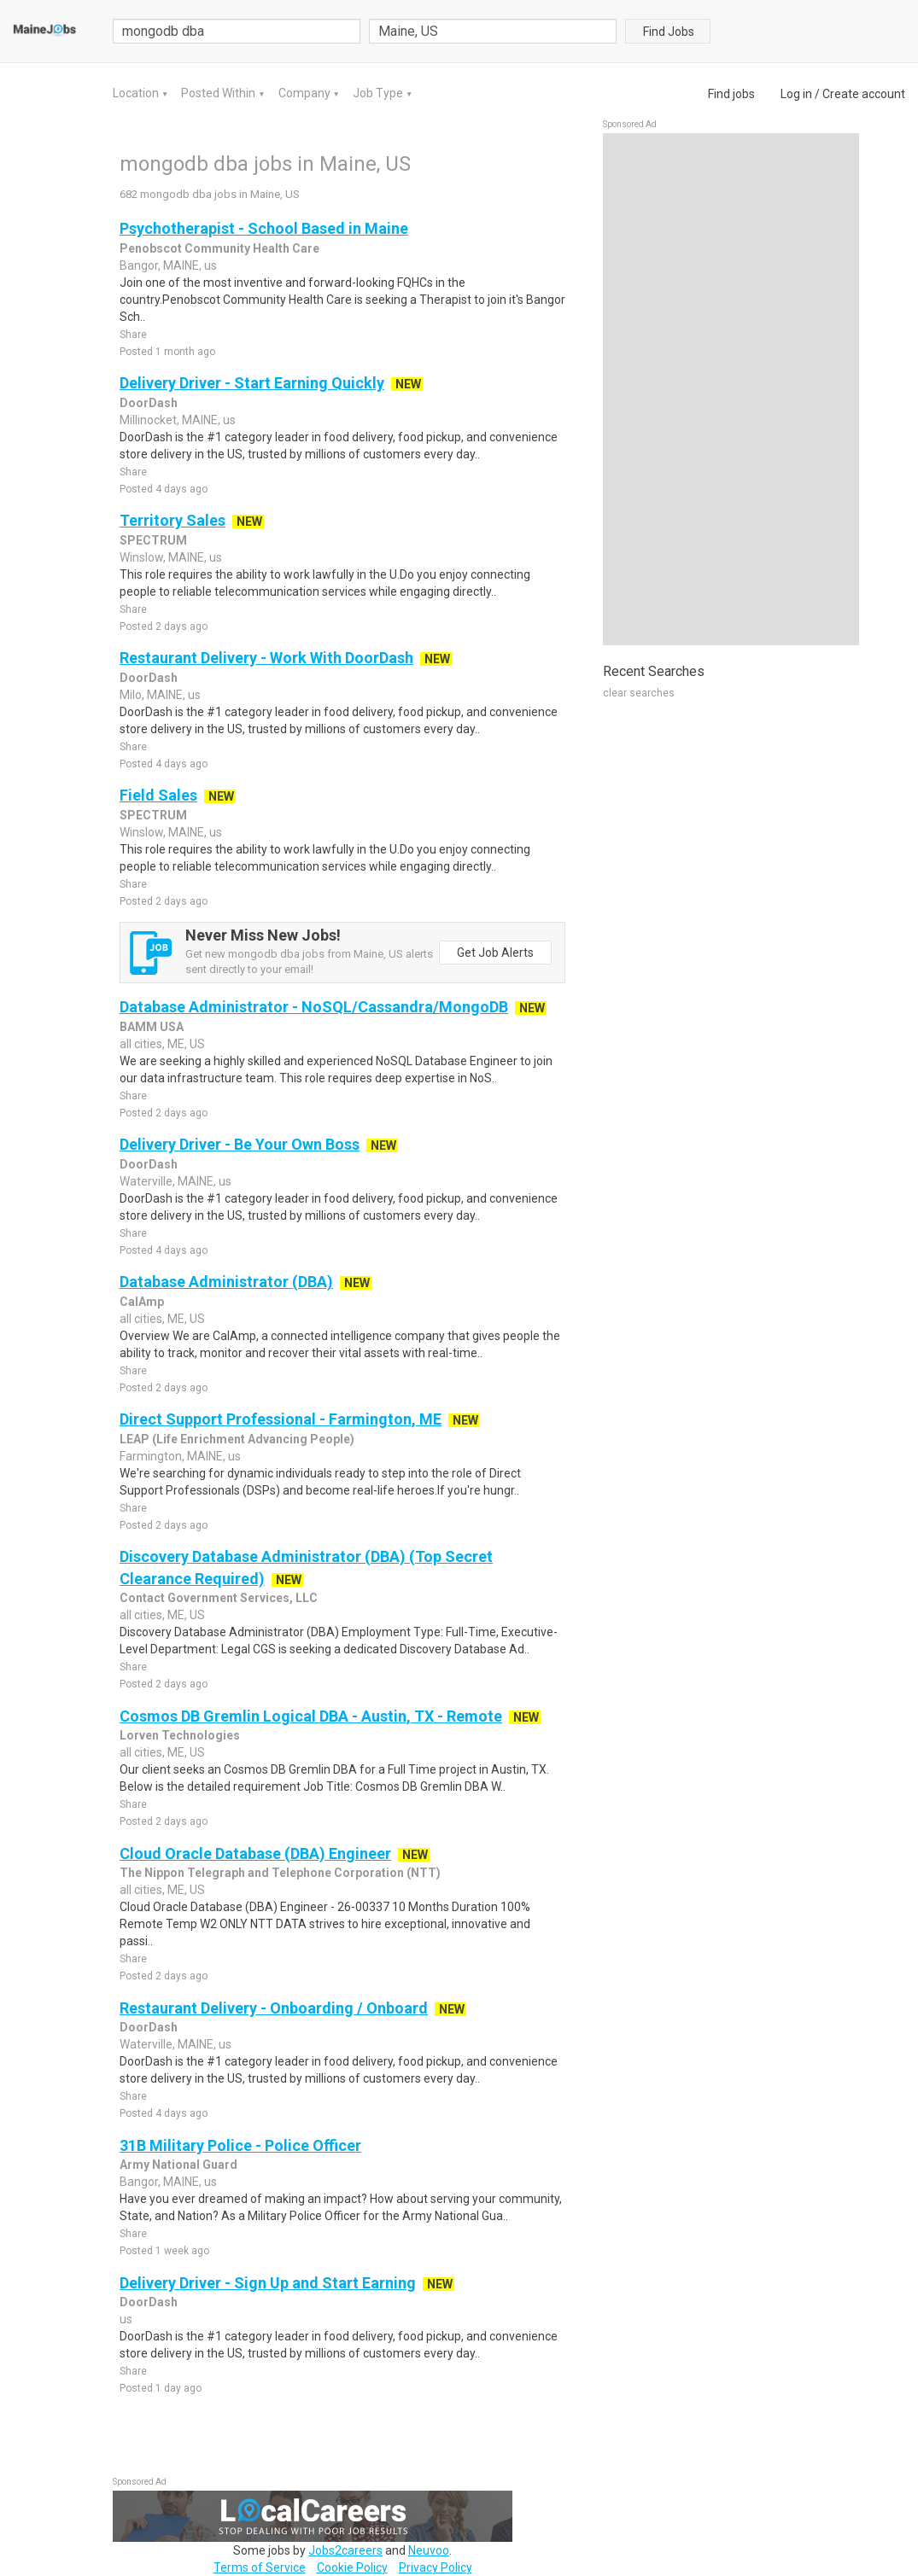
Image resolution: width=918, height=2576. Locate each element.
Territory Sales (172, 520)
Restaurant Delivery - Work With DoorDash (266, 658)
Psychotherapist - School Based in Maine (264, 228)
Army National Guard (178, 2164)
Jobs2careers (345, 2550)
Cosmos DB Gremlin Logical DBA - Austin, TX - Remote (311, 1716)
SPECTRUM (153, 540)
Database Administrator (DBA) (226, 1282)
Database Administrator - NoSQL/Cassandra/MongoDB (314, 1007)
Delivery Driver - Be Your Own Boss (240, 1144)
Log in (796, 94)
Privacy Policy (435, 2567)
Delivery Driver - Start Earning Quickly (252, 383)
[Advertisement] (731, 389)
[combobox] (493, 31)
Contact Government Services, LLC (219, 1598)
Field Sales (158, 795)
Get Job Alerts (495, 952)
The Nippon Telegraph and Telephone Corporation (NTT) (280, 1873)
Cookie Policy (352, 2567)
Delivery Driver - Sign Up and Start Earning (268, 2283)
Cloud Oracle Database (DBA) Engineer (255, 1853)
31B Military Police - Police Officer (240, 2145)
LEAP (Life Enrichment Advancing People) (237, 1439)
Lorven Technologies (180, 1735)
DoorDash (149, 403)
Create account (863, 94)
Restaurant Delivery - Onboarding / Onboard (274, 2008)
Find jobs (731, 94)
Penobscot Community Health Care (219, 248)
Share (133, 335)
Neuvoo (428, 2550)
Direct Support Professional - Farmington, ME (280, 1419)
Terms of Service (259, 2567)
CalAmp (142, 1301)
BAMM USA (152, 1027)
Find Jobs (668, 31)
